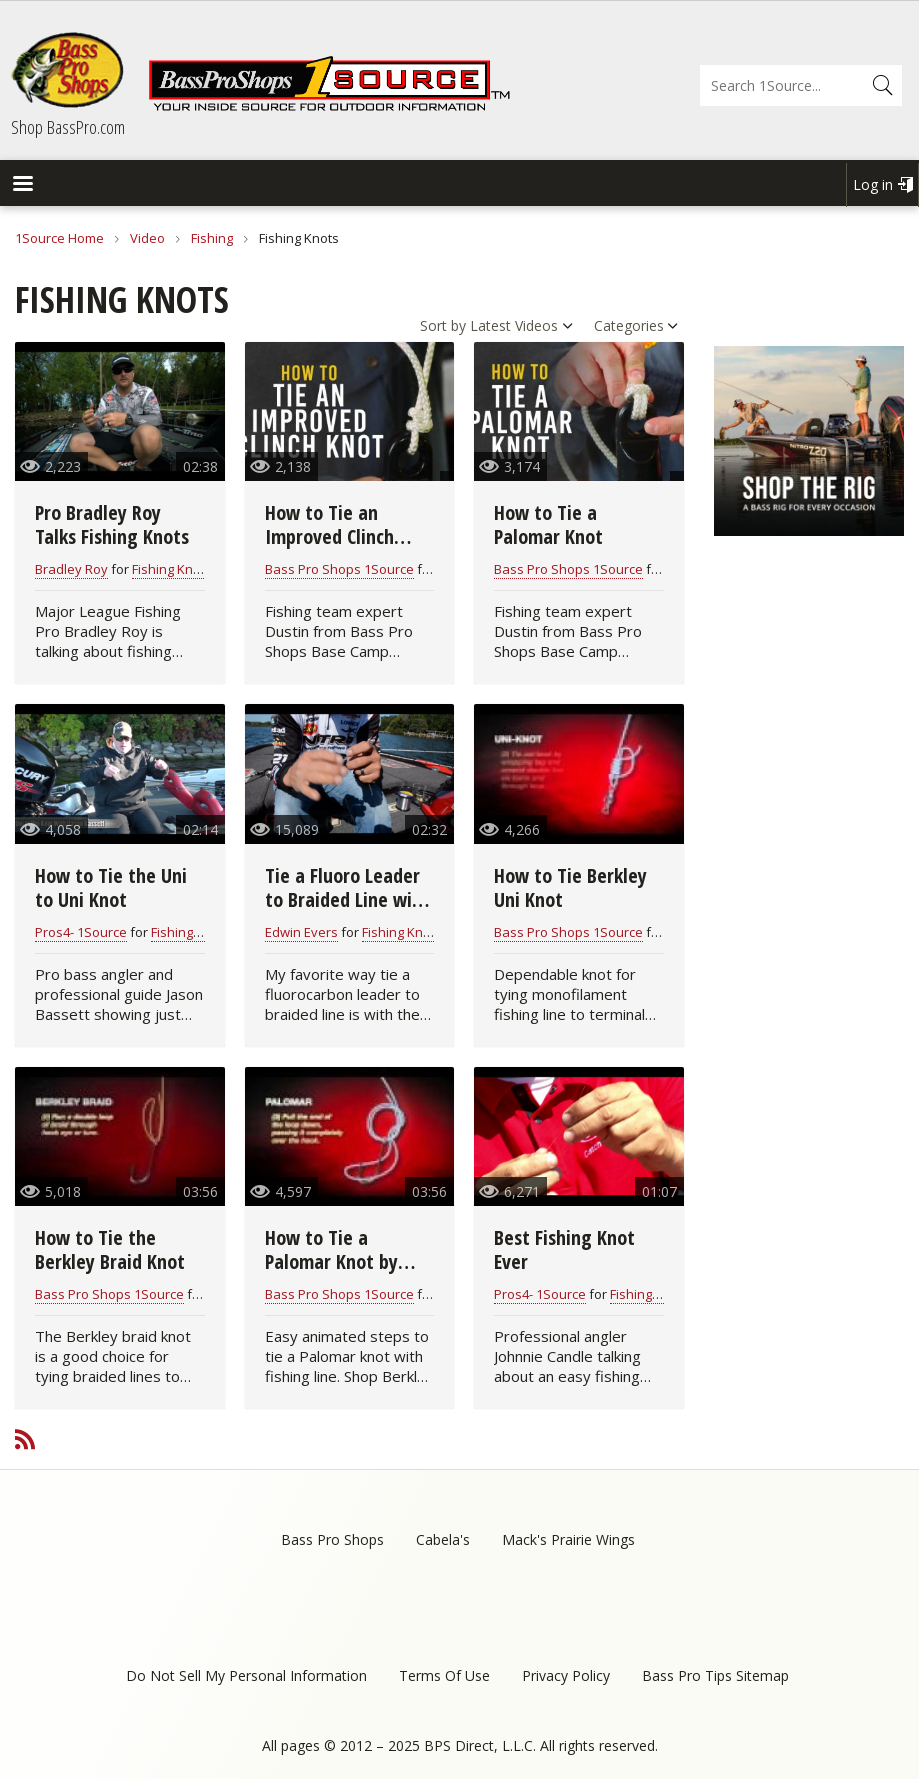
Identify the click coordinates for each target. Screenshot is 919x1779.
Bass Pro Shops (332, 1539)
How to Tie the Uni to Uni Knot (111, 887)
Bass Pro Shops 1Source (339, 569)
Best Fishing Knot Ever (564, 1249)
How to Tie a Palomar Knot (548, 524)
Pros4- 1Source (81, 932)
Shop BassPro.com (68, 127)
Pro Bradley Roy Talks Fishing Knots (112, 524)
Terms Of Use (444, 1675)
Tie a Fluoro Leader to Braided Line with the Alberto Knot (347, 899)
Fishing (212, 238)
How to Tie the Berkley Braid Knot (110, 1249)
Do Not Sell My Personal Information (246, 1675)
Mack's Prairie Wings (568, 1539)
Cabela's (443, 1539)
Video (147, 238)
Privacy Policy (566, 1675)
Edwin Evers (301, 932)
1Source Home (59, 238)
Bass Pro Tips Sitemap (715, 1675)
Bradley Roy (71, 569)
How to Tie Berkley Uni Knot (570, 887)
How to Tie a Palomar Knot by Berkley (331, 1261)
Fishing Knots (172, 569)
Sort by (443, 325)
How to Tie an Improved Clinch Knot (329, 536)
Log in (873, 184)
